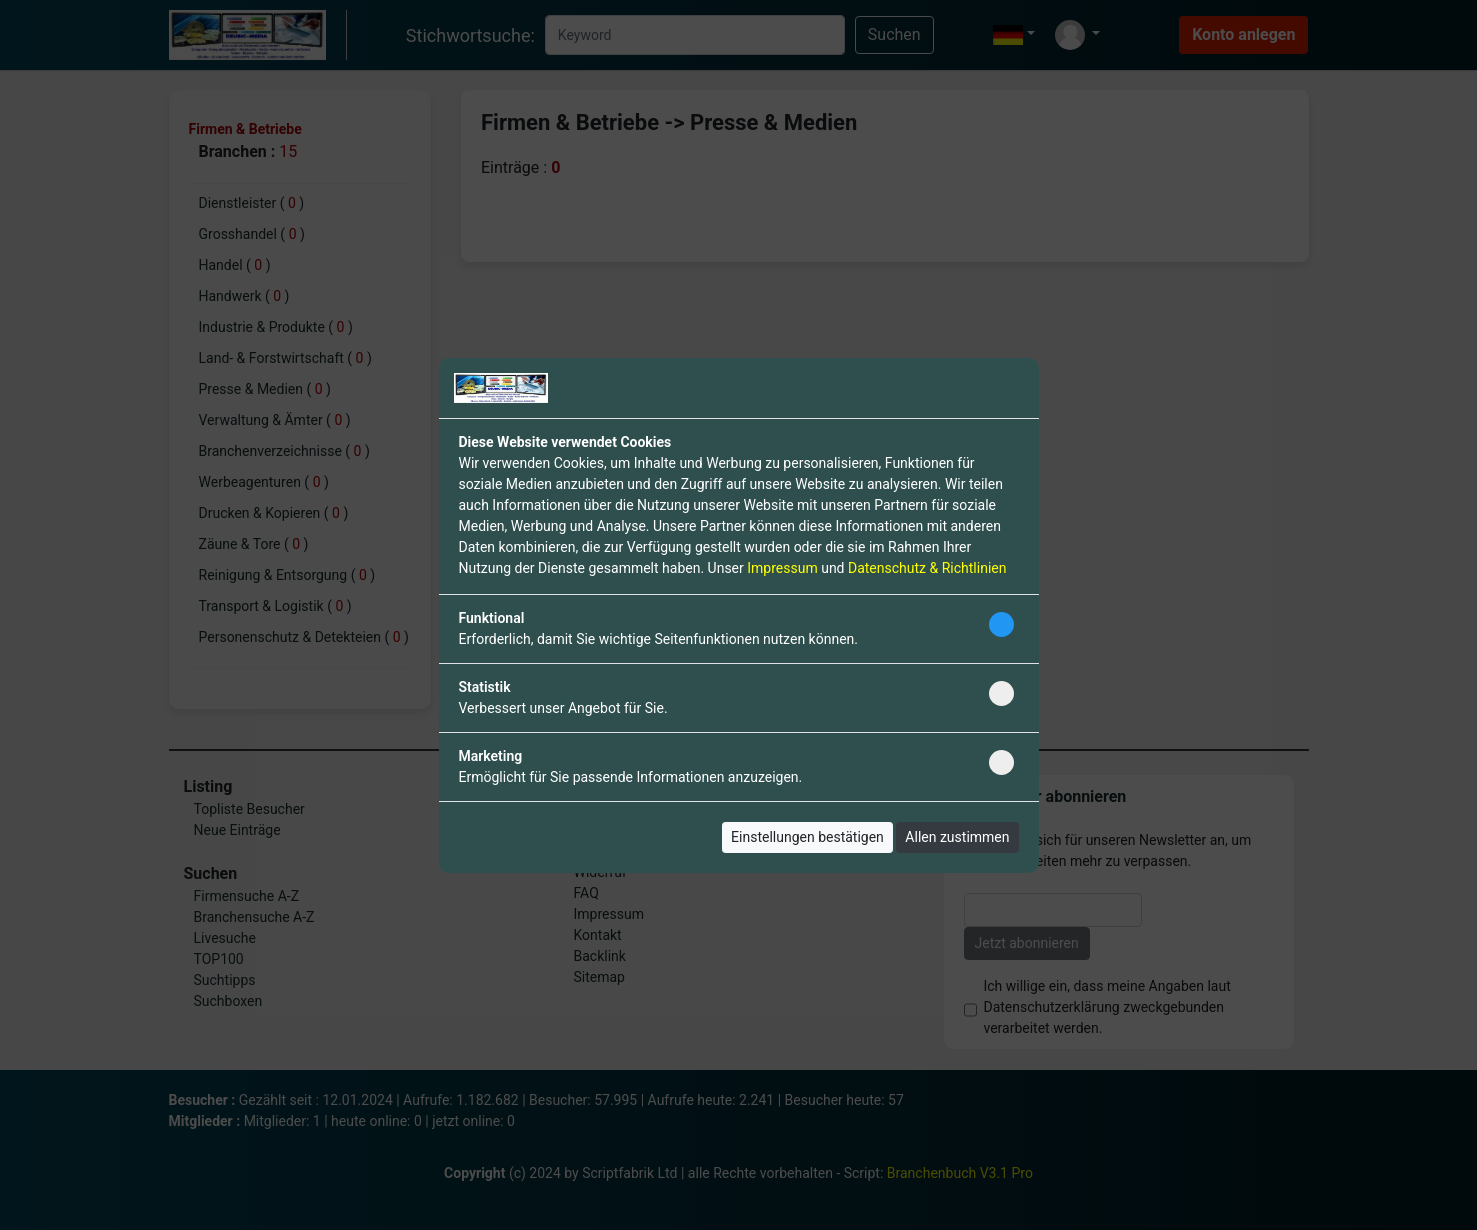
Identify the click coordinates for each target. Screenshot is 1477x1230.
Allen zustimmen (957, 837)
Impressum (782, 568)
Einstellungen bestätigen (807, 837)
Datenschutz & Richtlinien (927, 568)
